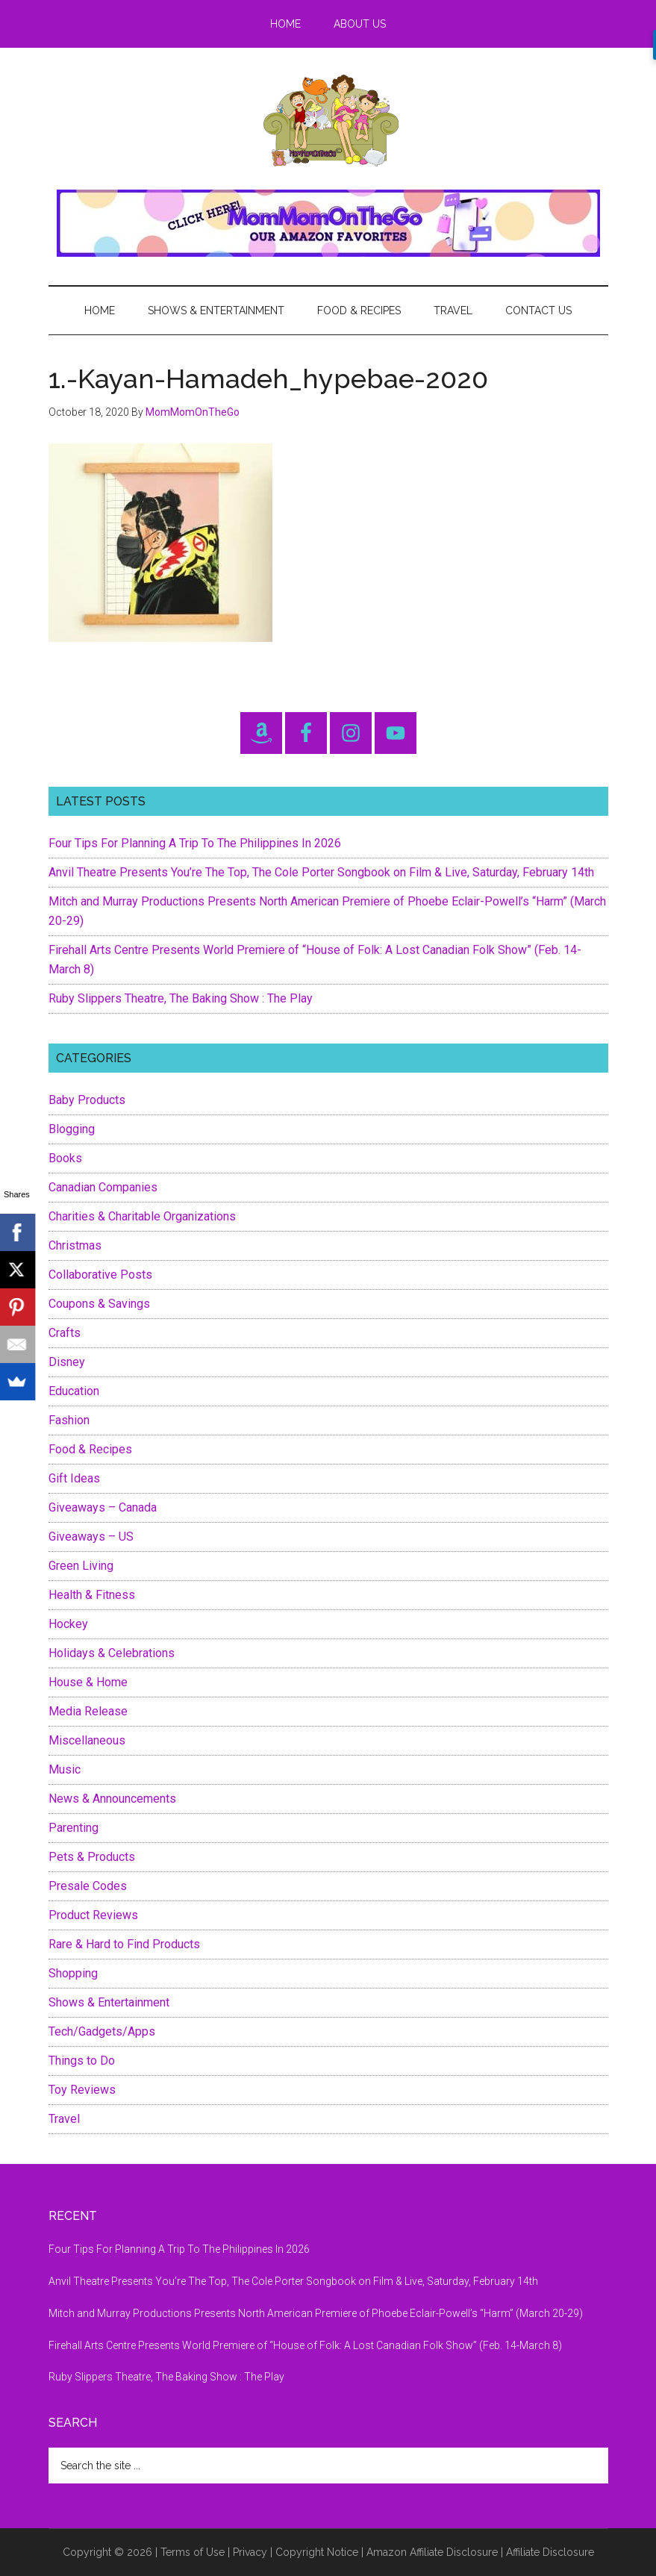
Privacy (250, 2552)
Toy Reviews (82, 2090)
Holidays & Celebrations (112, 1653)
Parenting (74, 1828)
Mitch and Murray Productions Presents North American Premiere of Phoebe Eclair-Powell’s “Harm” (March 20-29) (316, 2313)
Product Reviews (93, 1915)
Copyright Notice (316, 2552)
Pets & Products (92, 1857)
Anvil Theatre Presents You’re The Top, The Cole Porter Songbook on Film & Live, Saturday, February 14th (321, 872)
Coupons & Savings (99, 1304)
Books (65, 1158)
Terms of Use (192, 2552)
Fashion (69, 1420)
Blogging (72, 1129)
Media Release (88, 1711)
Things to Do (82, 2060)
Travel (64, 2119)
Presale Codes (88, 1886)
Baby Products (87, 1100)
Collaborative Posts (100, 1274)
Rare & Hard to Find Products (124, 1944)
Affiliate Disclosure (550, 2552)
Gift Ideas (74, 1478)
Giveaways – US (91, 1536)
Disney (67, 1362)
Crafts (65, 1333)
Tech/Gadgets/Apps (102, 2031)
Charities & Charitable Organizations (142, 1216)
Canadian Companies (103, 1187)
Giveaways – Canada (103, 1507)
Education (74, 1391)
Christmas (75, 1245)
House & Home (88, 1682)
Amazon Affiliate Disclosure (432, 2552)
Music (65, 1769)
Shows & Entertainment (109, 2002)
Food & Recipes (90, 1449)
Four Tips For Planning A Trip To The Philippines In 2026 (195, 843)
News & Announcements (112, 1798)
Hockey (68, 1624)
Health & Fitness (92, 1595)
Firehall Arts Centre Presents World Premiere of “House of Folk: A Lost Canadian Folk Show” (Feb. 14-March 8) (305, 2345)
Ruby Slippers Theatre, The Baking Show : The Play (181, 998)
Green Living (81, 1566)
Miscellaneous (87, 1740)
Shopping (73, 1973)
